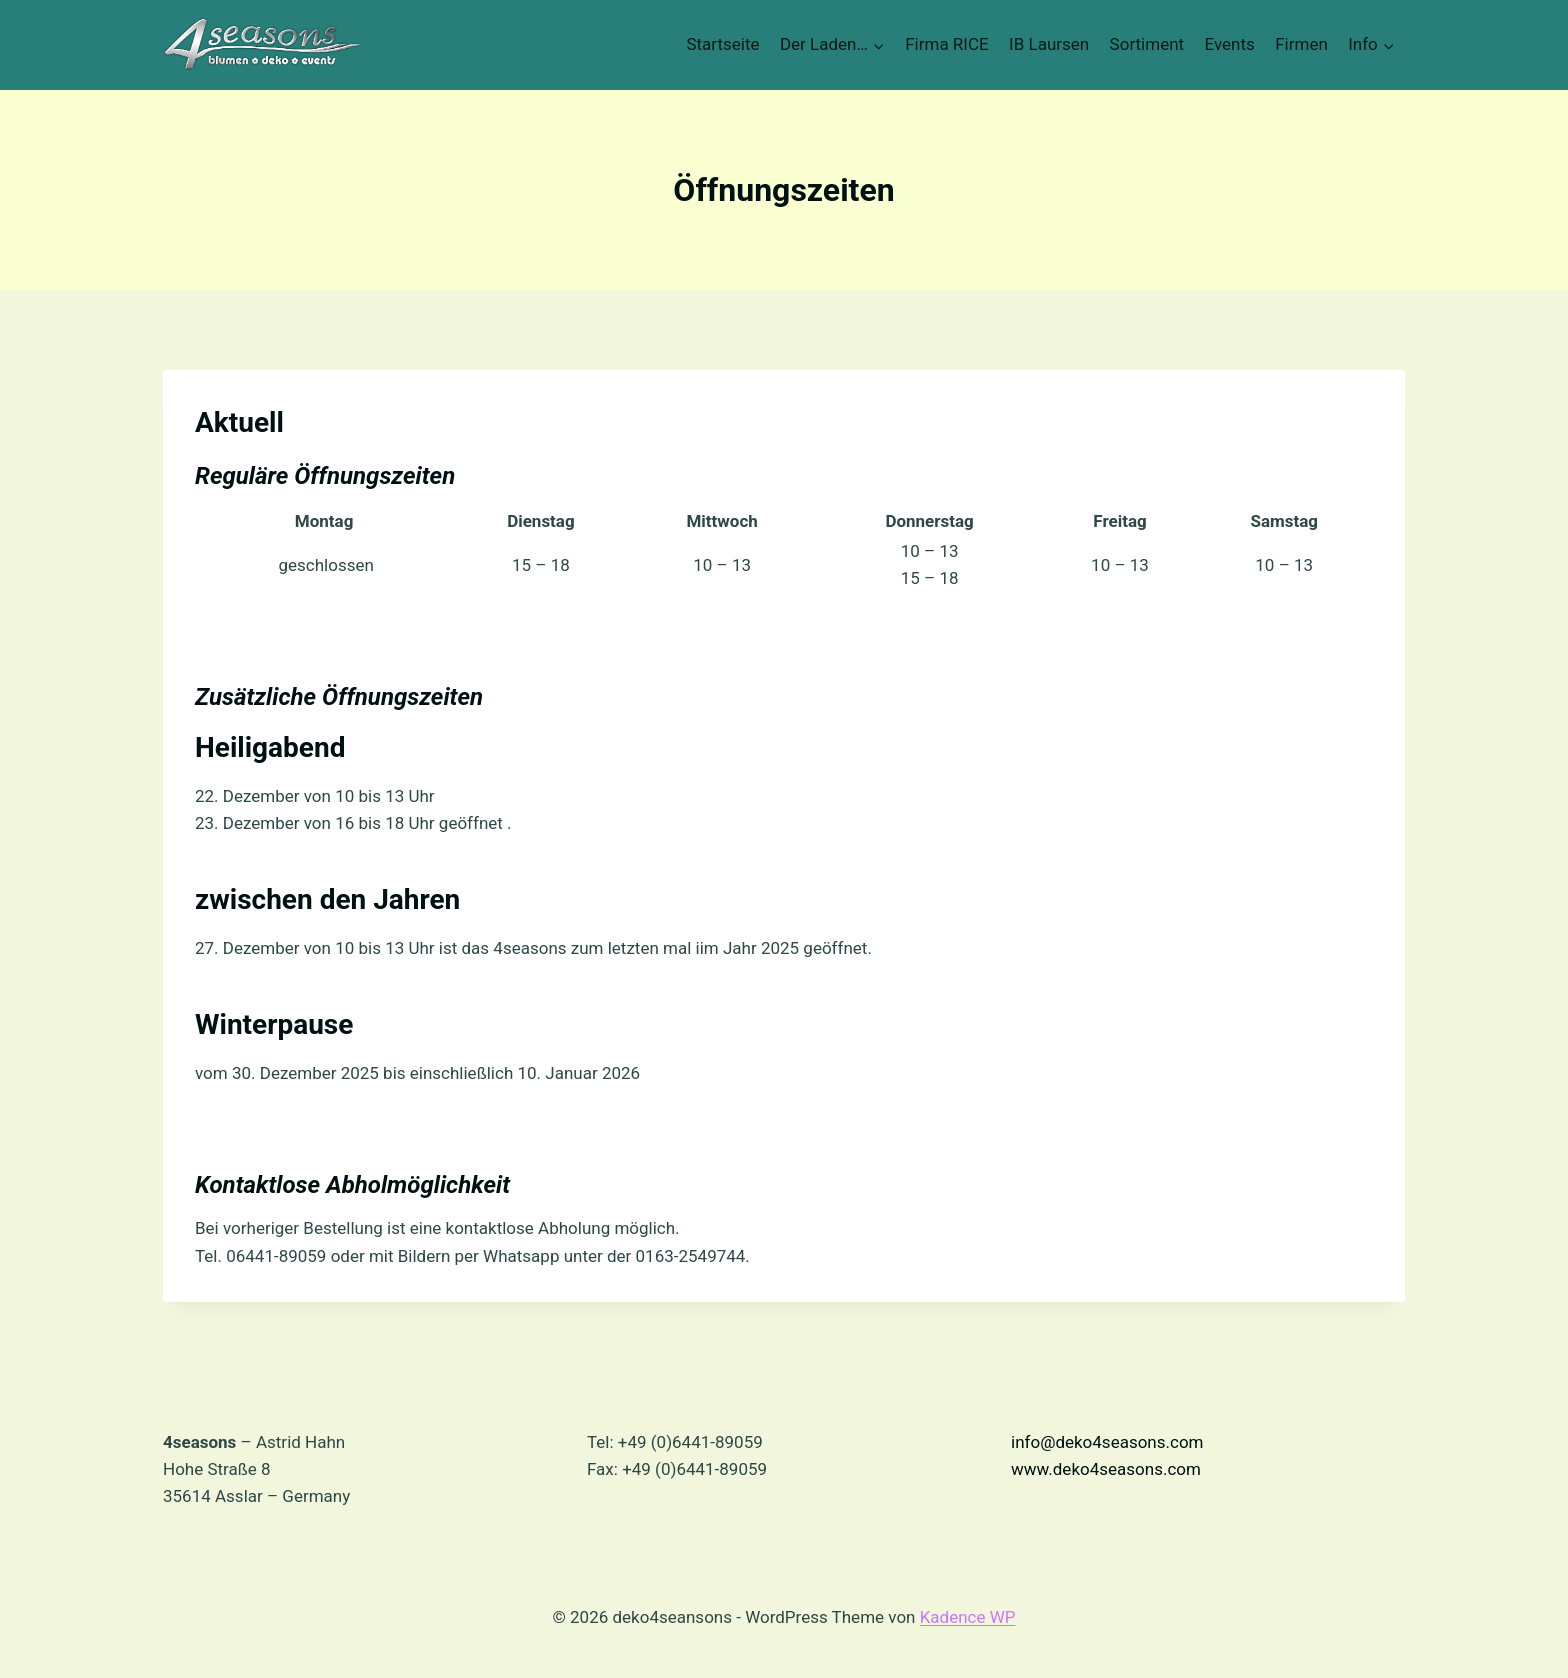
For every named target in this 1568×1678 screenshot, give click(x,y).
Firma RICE (947, 44)
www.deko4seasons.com (1106, 1469)
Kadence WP (968, 1617)
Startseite (722, 44)
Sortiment (1147, 44)
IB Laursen (1049, 44)
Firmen (1301, 44)
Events (1230, 44)
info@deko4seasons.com (1107, 1442)
